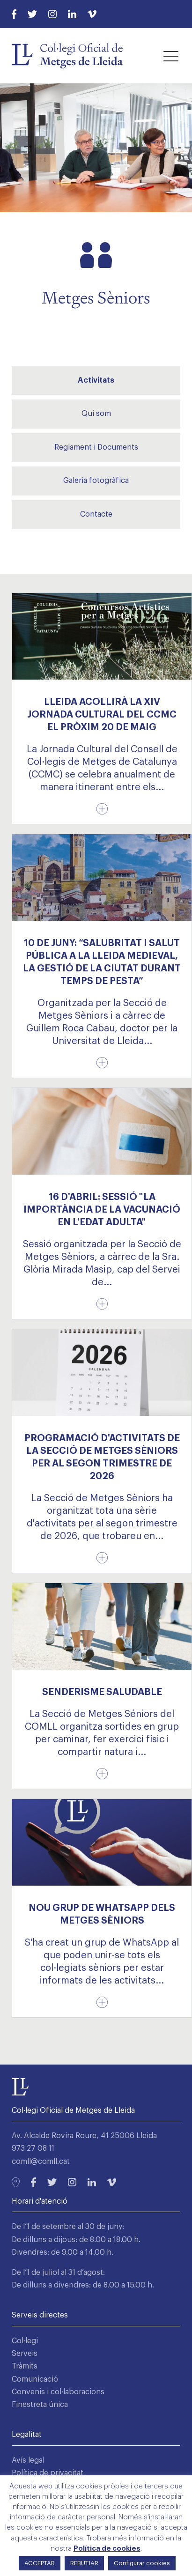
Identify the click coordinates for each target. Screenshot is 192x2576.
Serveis (24, 2353)
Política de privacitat (47, 2473)
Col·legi (25, 2341)
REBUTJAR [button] (84, 2563)
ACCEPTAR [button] (39, 2563)
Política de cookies (107, 2548)
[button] (171, 55)
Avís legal (28, 2460)
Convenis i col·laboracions (58, 2392)
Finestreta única (40, 2404)
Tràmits (24, 2366)
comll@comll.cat (41, 2161)
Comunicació (35, 2379)
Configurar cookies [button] (142, 2563)
